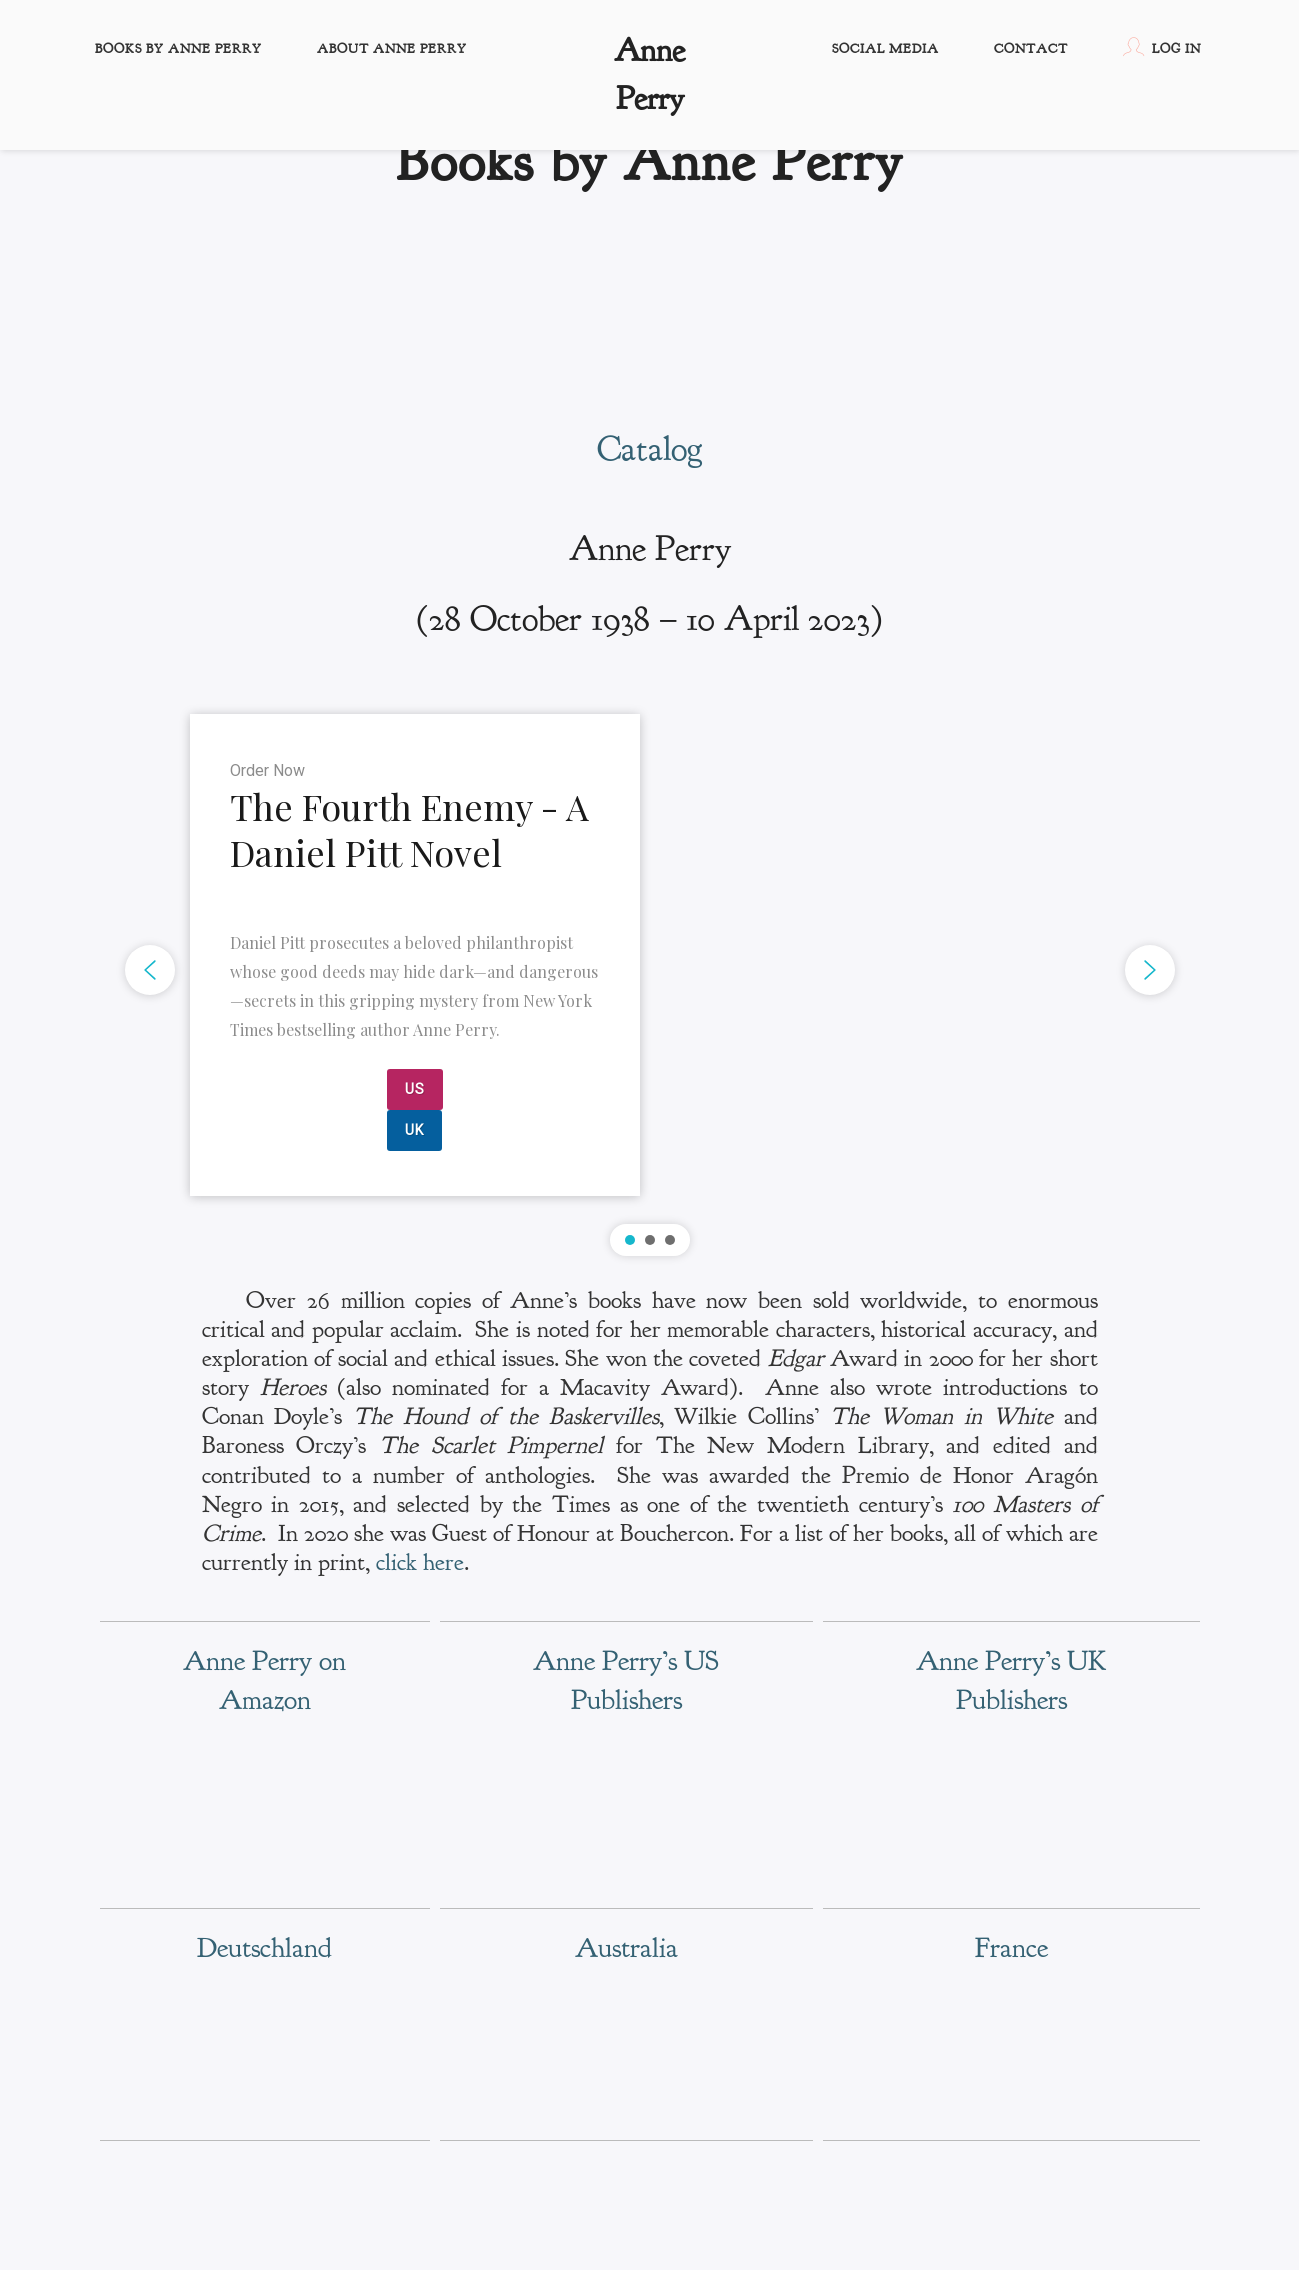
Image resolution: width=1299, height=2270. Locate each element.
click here (420, 1562)
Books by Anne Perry (178, 49)
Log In (1162, 47)
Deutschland (264, 1948)
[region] (650, 970)
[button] (650, 970)
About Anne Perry (392, 49)
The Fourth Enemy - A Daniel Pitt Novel (409, 830)
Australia (626, 1948)
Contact (1031, 49)
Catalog (649, 448)
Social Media (885, 49)
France (1011, 1948)
